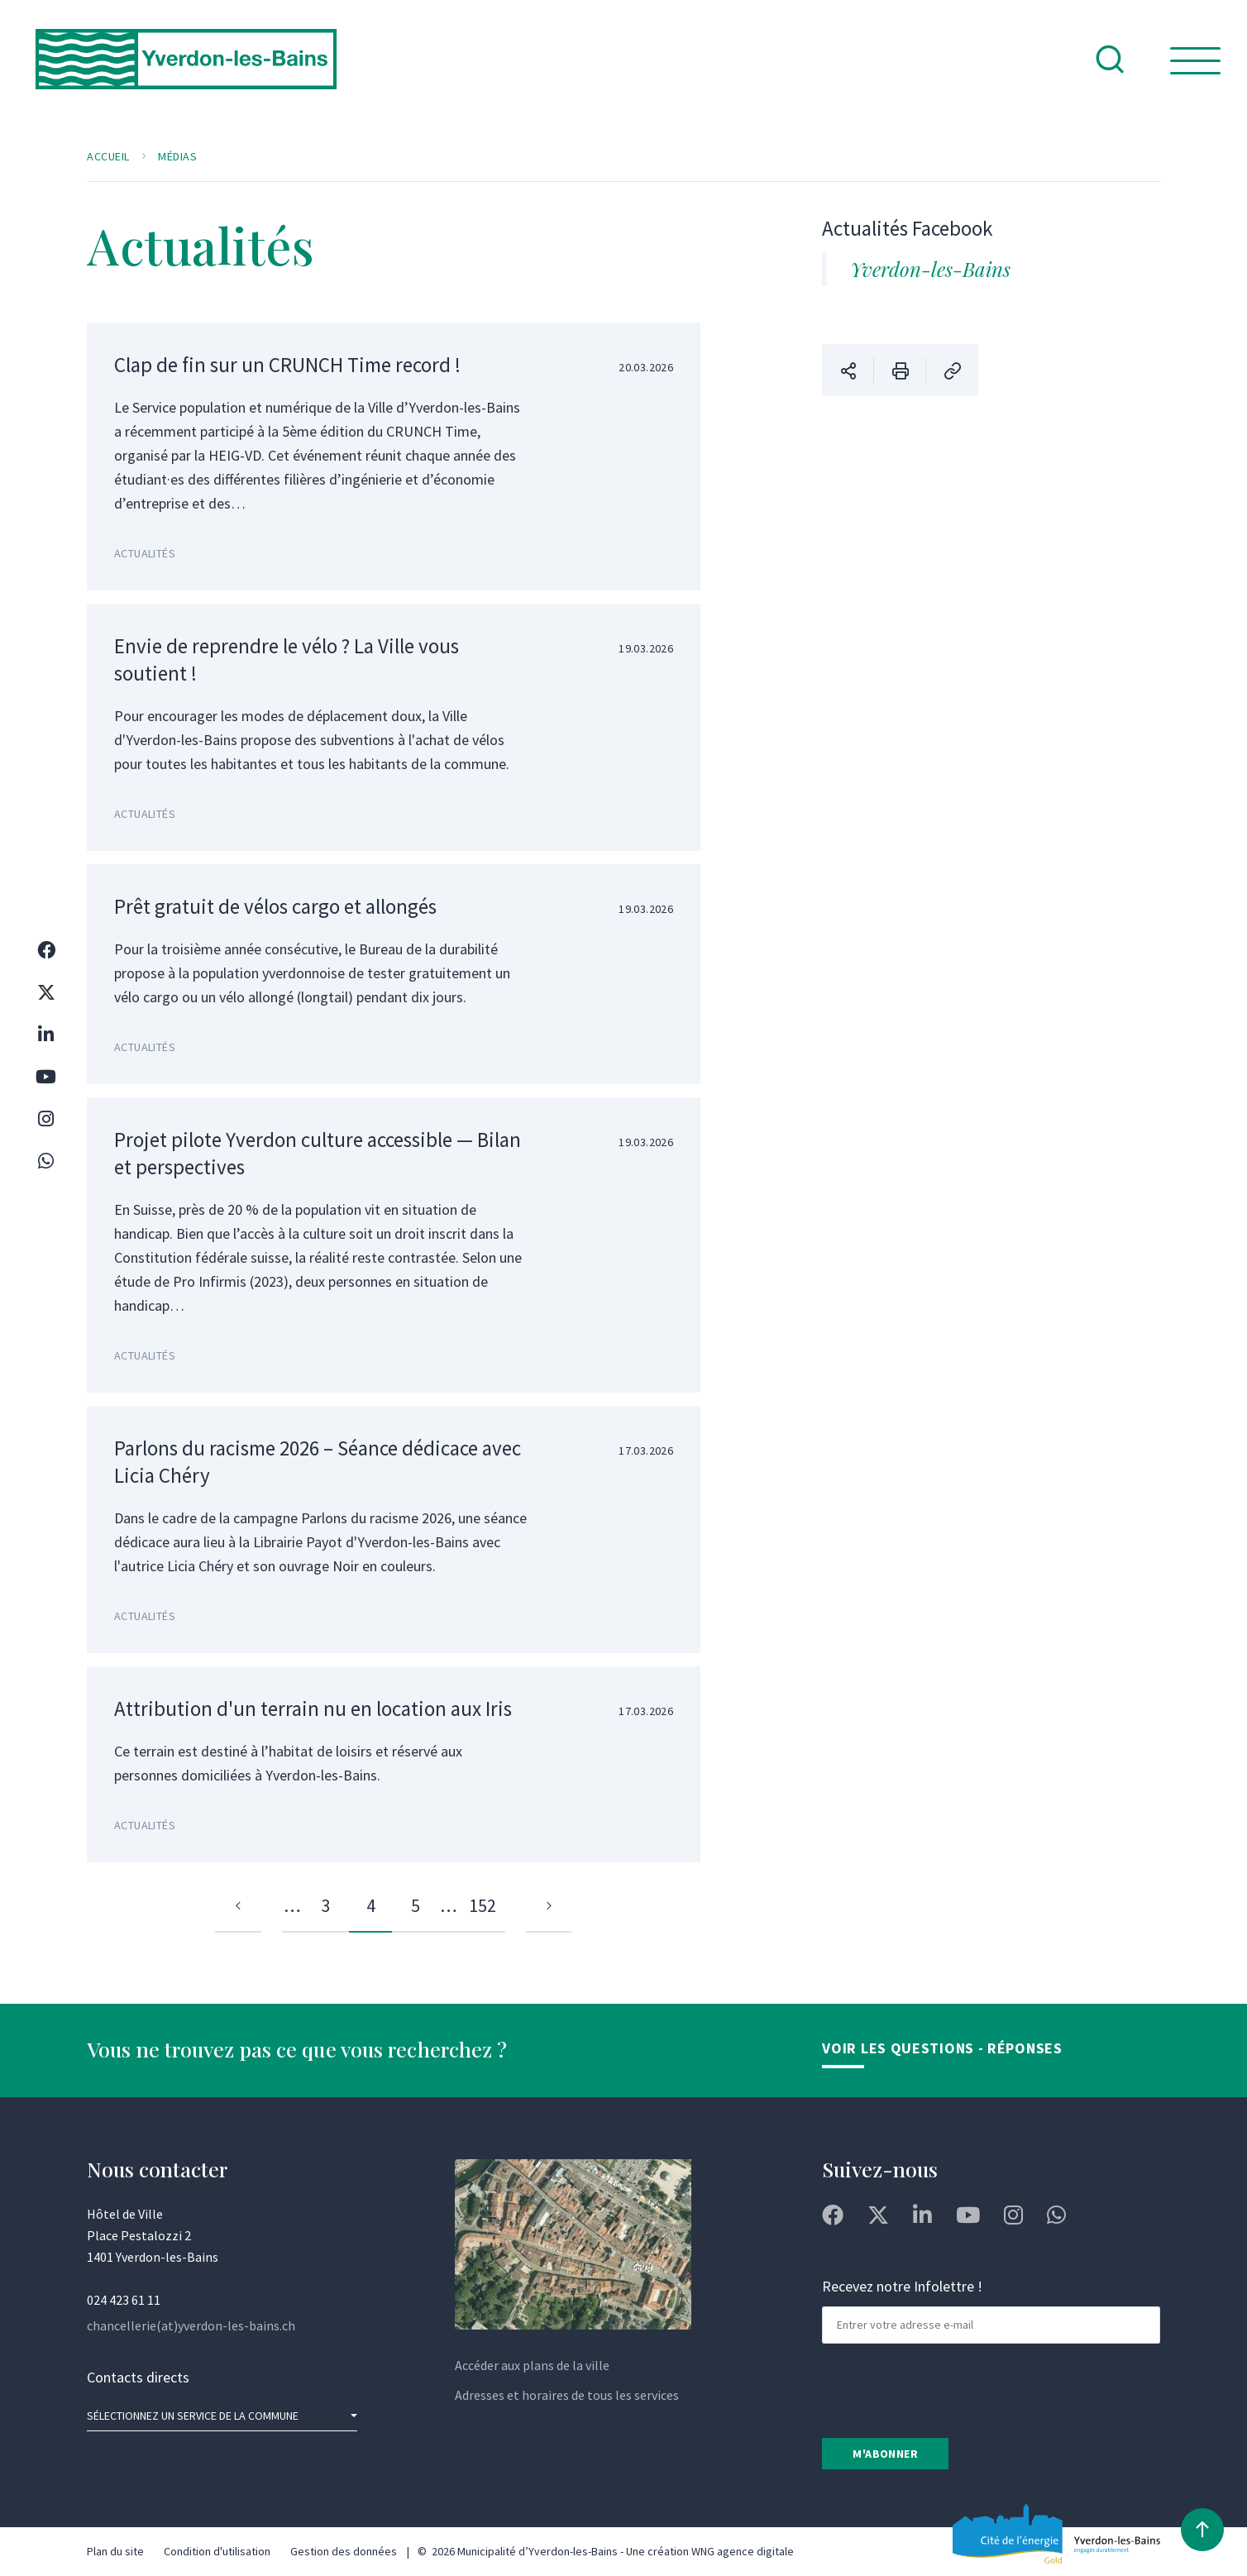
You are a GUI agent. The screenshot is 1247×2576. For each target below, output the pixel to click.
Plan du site (115, 2551)
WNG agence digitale (742, 2551)
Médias (177, 156)
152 (482, 1905)
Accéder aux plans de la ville (532, 2365)
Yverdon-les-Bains (930, 269)
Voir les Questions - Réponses (942, 2047)
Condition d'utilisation (217, 2551)
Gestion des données (343, 2551)
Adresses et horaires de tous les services (567, 2395)
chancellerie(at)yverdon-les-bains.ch (191, 2325)
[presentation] (947, 2389)
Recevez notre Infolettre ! (902, 2286)
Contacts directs (138, 2377)
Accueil (108, 156)
